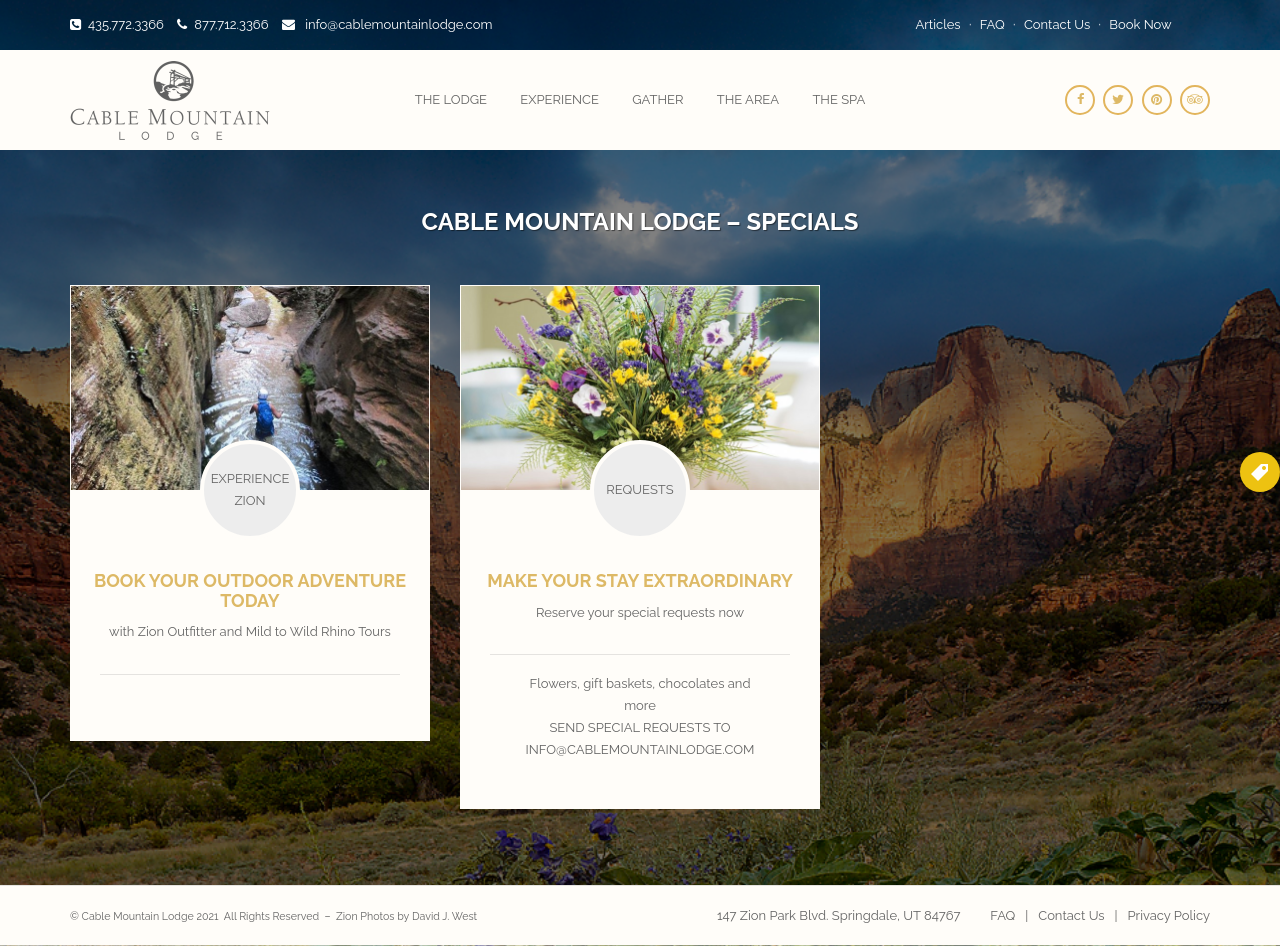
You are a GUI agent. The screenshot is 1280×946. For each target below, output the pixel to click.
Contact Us (1057, 24)
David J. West (444, 916)
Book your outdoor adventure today (250, 590)
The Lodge (451, 99)
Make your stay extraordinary (640, 580)
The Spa (838, 99)
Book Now (1140, 24)
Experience (559, 99)
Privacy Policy (1168, 915)
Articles (938, 24)
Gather (657, 99)
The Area (748, 99)
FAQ (992, 24)
